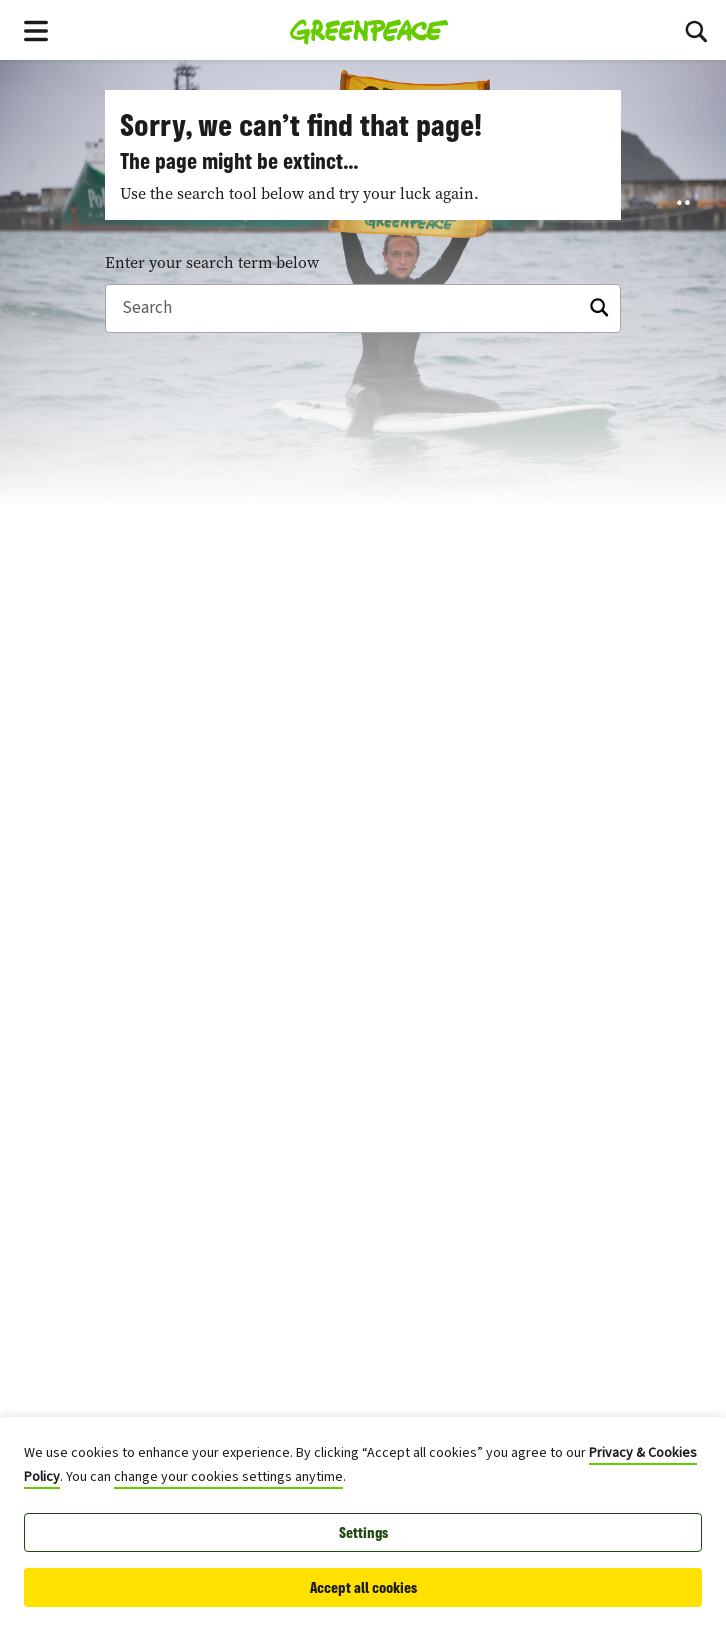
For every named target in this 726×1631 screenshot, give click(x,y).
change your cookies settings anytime (228, 1477)
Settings (363, 1532)
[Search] (696, 30)
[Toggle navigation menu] (36, 30)
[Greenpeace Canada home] (369, 30)
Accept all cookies (363, 1587)
